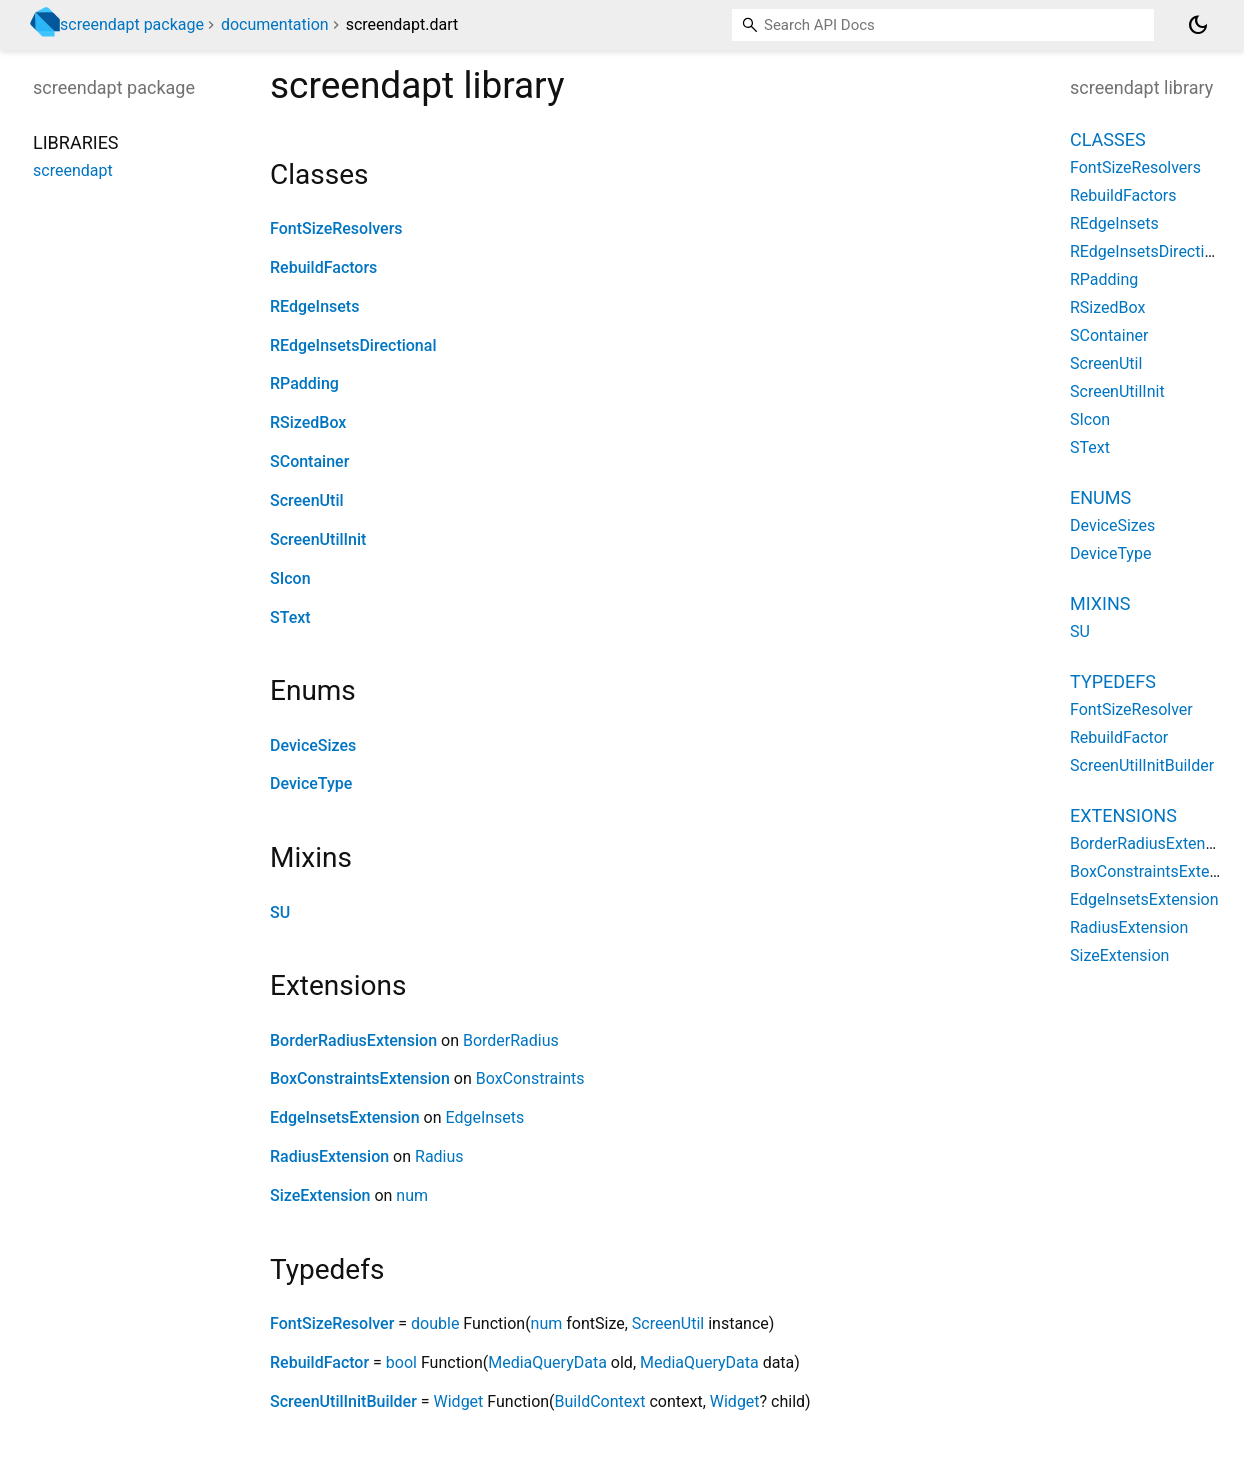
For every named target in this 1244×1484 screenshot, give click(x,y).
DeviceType (311, 783)
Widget (459, 1401)
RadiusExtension (329, 1156)
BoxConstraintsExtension (360, 1078)
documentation (275, 24)
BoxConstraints (530, 1078)
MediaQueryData (547, 1362)
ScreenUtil (307, 500)
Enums (1100, 497)
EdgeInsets (484, 1117)
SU (280, 912)
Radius (439, 1156)
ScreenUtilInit (318, 539)
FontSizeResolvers (336, 228)
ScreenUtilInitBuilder (343, 1401)
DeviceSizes (313, 745)
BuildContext (600, 1401)
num (412, 1195)
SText (290, 617)
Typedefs (1113, 681)
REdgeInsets (314, 306)
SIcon (290, 578)
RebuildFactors (323, 267)
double (435, 1323)
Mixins (1100, 603)
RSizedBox (308, 422)
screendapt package (132, 24)
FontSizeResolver (332, 1323)
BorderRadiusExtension (353, 1040)
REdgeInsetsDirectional (353, 345)
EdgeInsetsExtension (345, 1117)
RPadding (304, 383)
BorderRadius (511, 1040)
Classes (1108, 139)
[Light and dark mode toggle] (1198, 25)
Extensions (1123, 815)
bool (401, 1362)
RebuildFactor (319, 1362)
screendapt (73, 170)
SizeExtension (320, 1195)
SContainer (309, 461)
